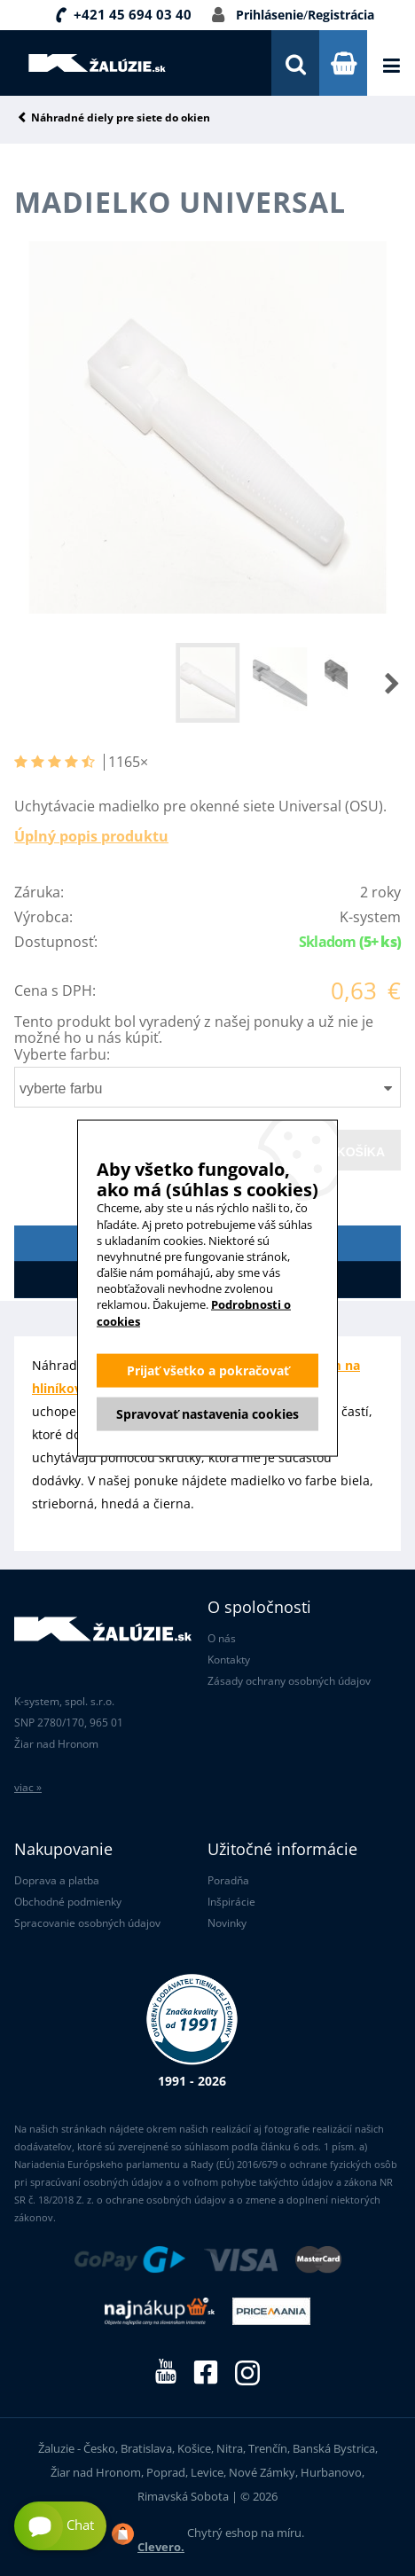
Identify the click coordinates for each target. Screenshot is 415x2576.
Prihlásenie (269, 14)
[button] (374, 683)
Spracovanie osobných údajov (87, 1922)
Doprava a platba (56, 1880)
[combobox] (207, 1087)
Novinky (227, 1922)
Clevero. (160, 2547)
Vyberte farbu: (62, 1054)
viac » (28, 1787)
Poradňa (228, 1880)
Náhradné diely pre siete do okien (120, 118)
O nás (222, 1638)
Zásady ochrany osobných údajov (289, 1680)
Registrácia (341, 14)
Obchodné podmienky (67, 1901)
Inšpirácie (231, 1901)
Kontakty (229, 1659)
